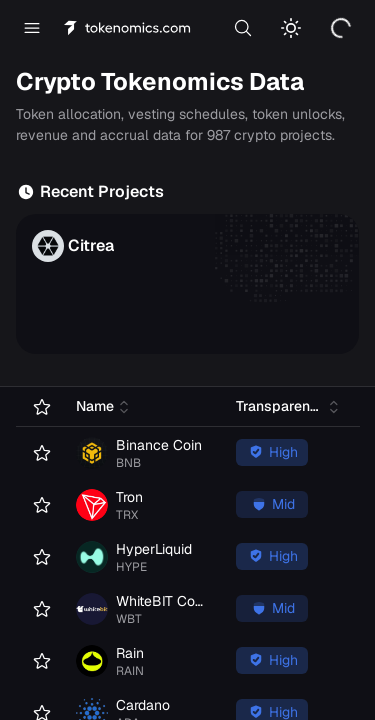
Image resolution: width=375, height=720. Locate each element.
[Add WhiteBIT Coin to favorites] (38, 609)
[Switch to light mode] (291, 28)
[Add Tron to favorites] (38, 505)
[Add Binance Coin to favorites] (38, 453)
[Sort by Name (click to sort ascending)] (105, 406)
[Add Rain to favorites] (38, 661)
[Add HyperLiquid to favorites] (38, 557)
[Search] (243, 28)
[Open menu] (32, 28)
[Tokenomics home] (127, 28)
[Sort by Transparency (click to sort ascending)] (290, 406)
